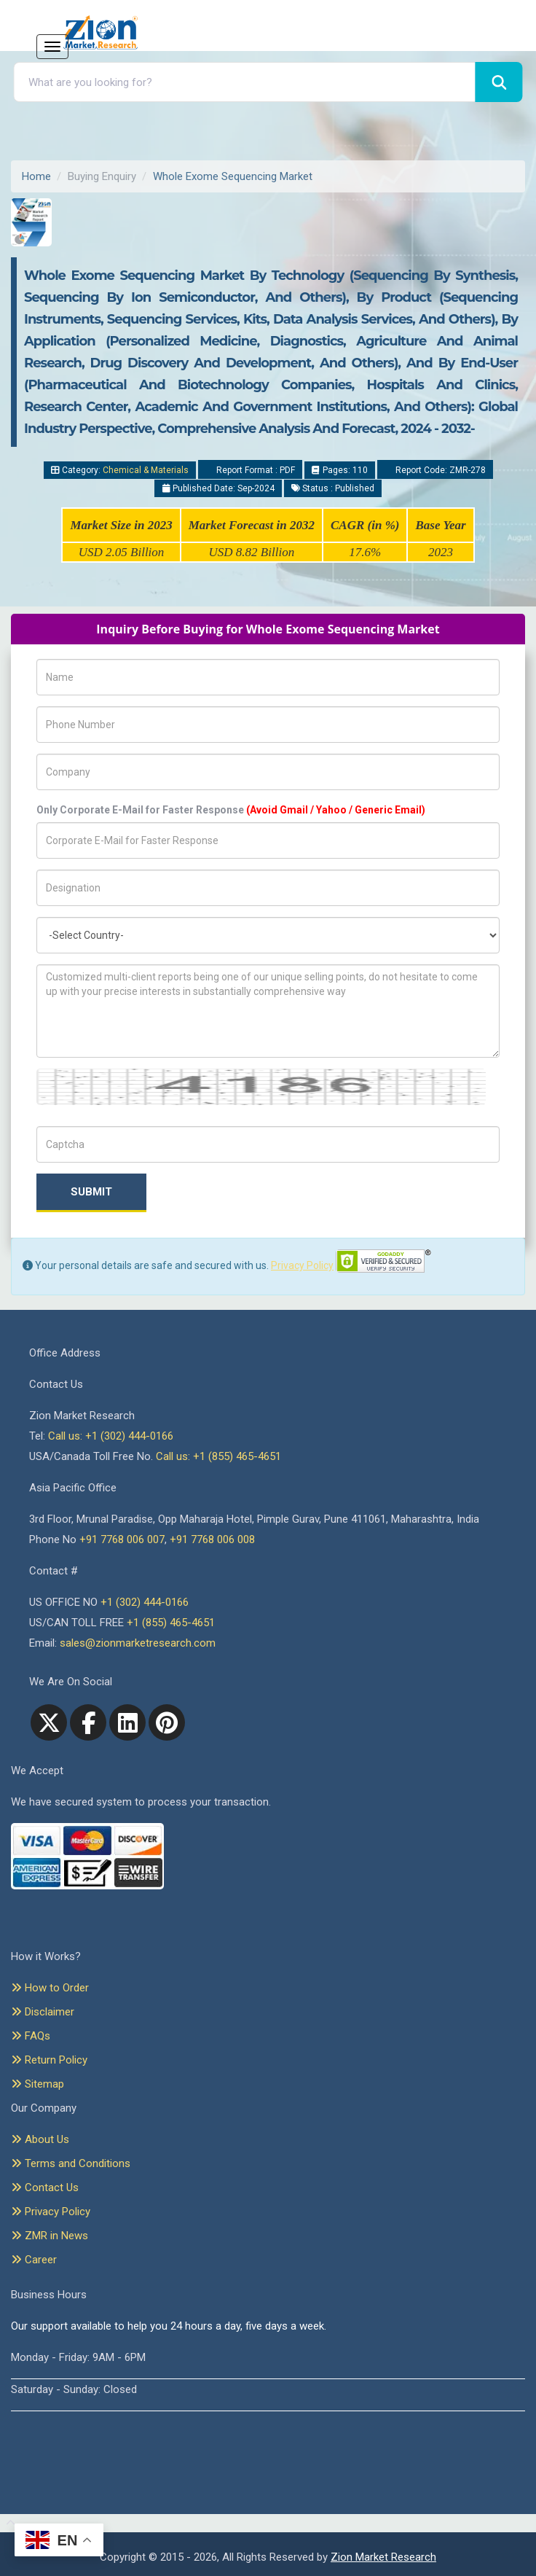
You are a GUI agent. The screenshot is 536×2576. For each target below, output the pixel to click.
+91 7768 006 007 (122, 1539)
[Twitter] (49, 1722)
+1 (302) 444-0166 (144, 1602)
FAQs (30, 2035)
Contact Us (45, 2187)
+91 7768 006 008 (212, 1539)
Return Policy (49, 2059)
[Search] (499, 82)
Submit (91, 1191)
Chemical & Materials (146, 470)
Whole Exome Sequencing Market (232, 176)
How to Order (50, 1987)
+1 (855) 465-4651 (171, 1622)
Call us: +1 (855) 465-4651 (218, 1456)
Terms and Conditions (70, 2163)
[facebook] (88, 1722)
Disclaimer (42, 2011)
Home (36, 176)
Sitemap (37, 2084)
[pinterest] (167, 1722)
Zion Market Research (383, 2557)
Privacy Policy (302, 1265)
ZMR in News (49, 2235)
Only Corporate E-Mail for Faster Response (230, 810)
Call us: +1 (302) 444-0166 (110, 1436)
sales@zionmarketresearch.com (138, 1643)
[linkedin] (127, 1722)
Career (34, 2259)
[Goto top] (7, 2523)
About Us (40, 2139)
